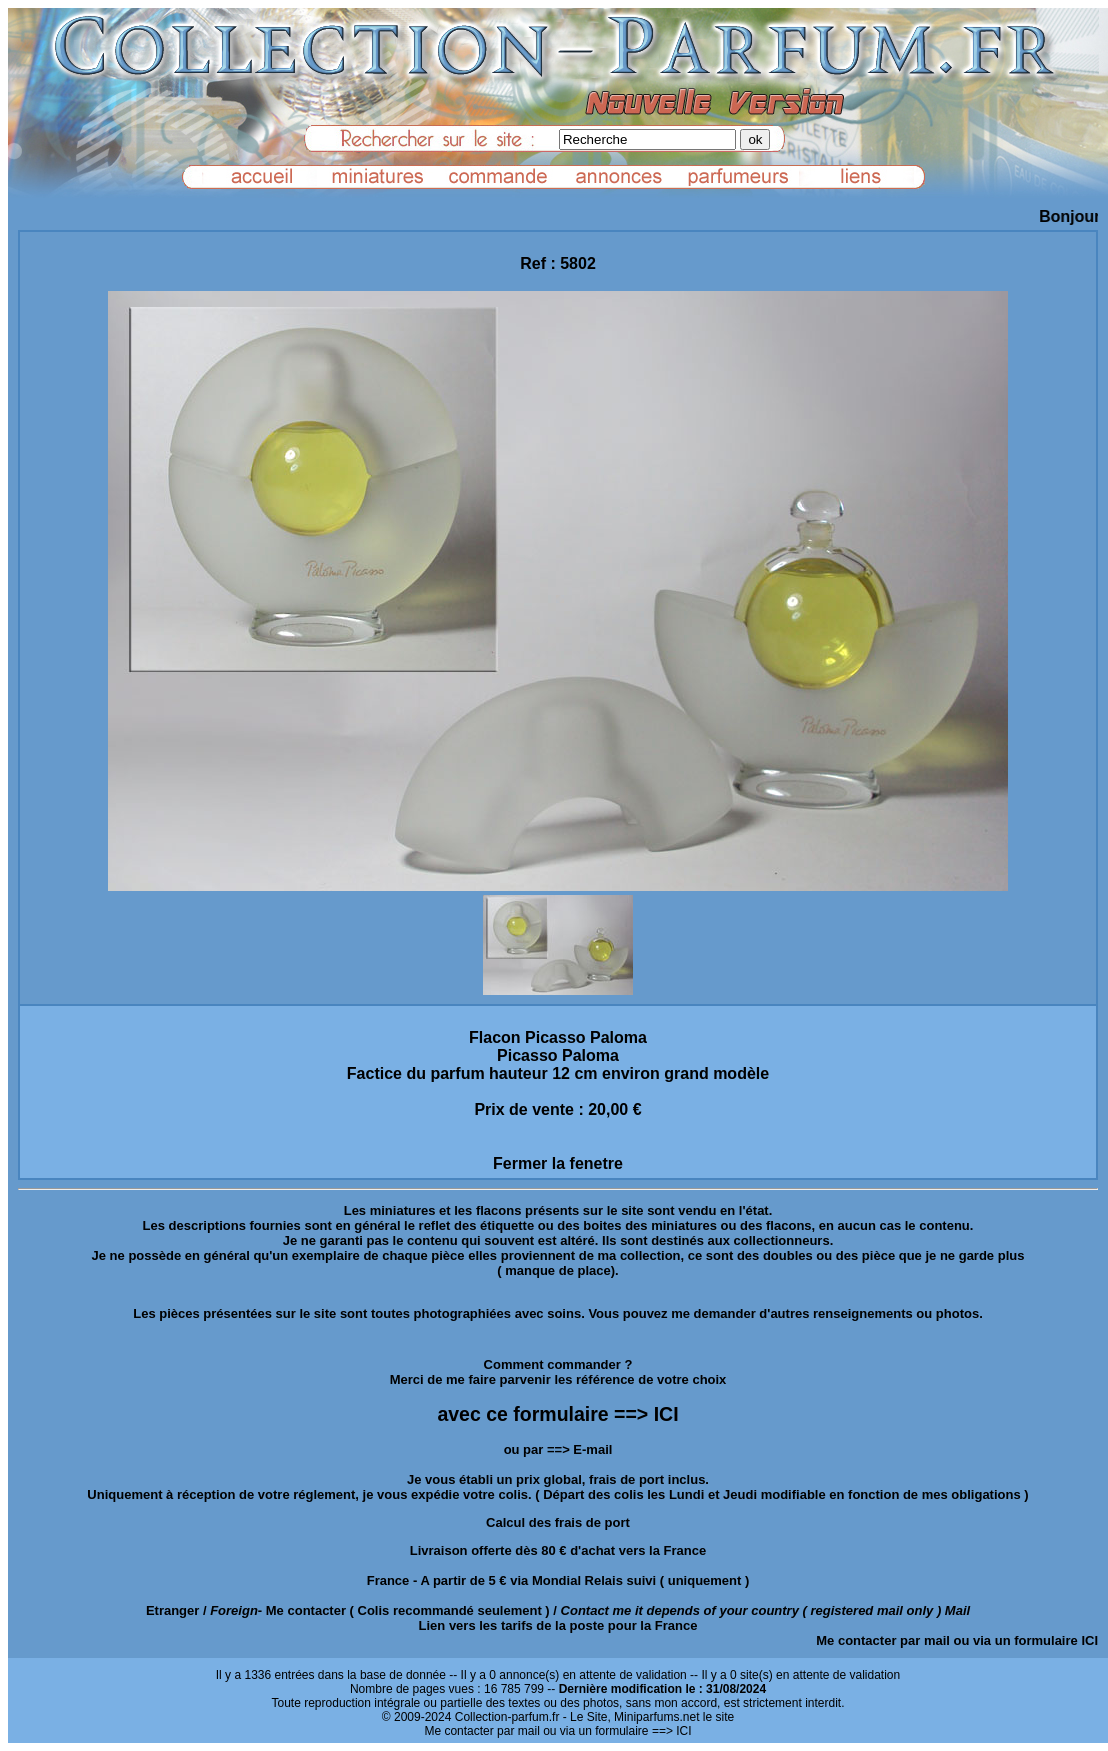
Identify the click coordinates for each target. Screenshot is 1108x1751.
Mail (957, 1610)
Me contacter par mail (883, 1640)
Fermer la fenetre (558, 1163)
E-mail (592, 1449)
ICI (1089, 1640)
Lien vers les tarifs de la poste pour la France (558, 1625)
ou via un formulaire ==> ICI (617, 1731)
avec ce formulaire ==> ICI (557, 1414)
